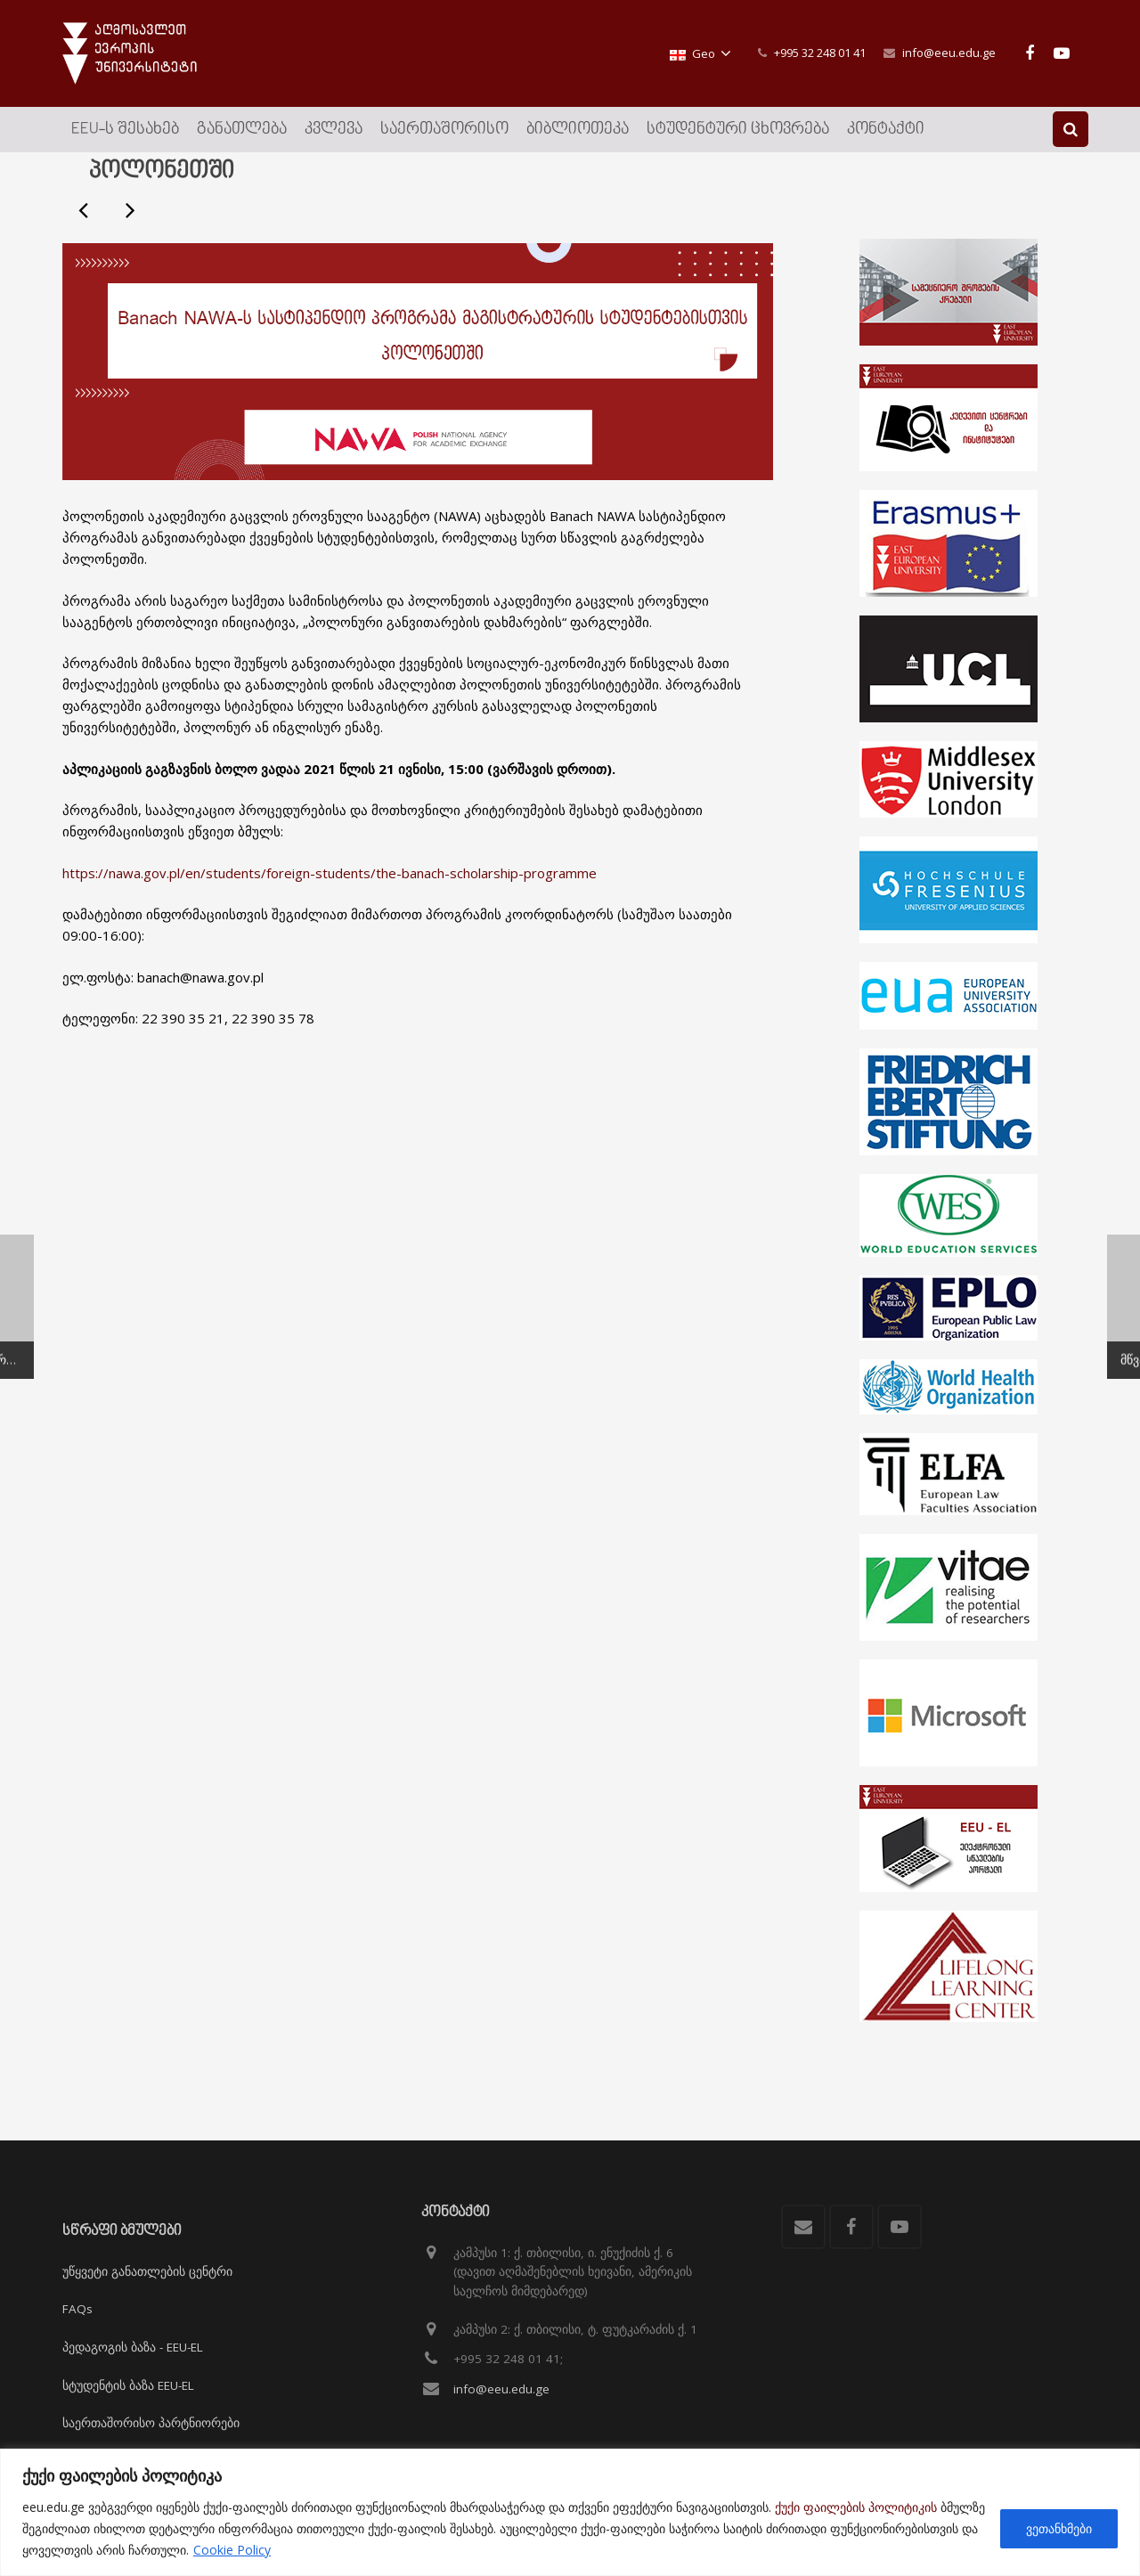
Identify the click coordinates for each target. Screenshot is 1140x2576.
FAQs (77, 2309)
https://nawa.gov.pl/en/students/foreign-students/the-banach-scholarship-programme (329, 919)
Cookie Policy (232, 2549)
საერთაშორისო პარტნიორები (151, 2423)
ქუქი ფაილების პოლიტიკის (856, 2507)
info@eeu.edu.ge (949, 53)
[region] (570, 2512)
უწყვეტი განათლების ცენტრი (147, 2271)
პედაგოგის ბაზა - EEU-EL (132, 2347)
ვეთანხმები (1059, 2528)
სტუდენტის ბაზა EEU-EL (128, 2385)
